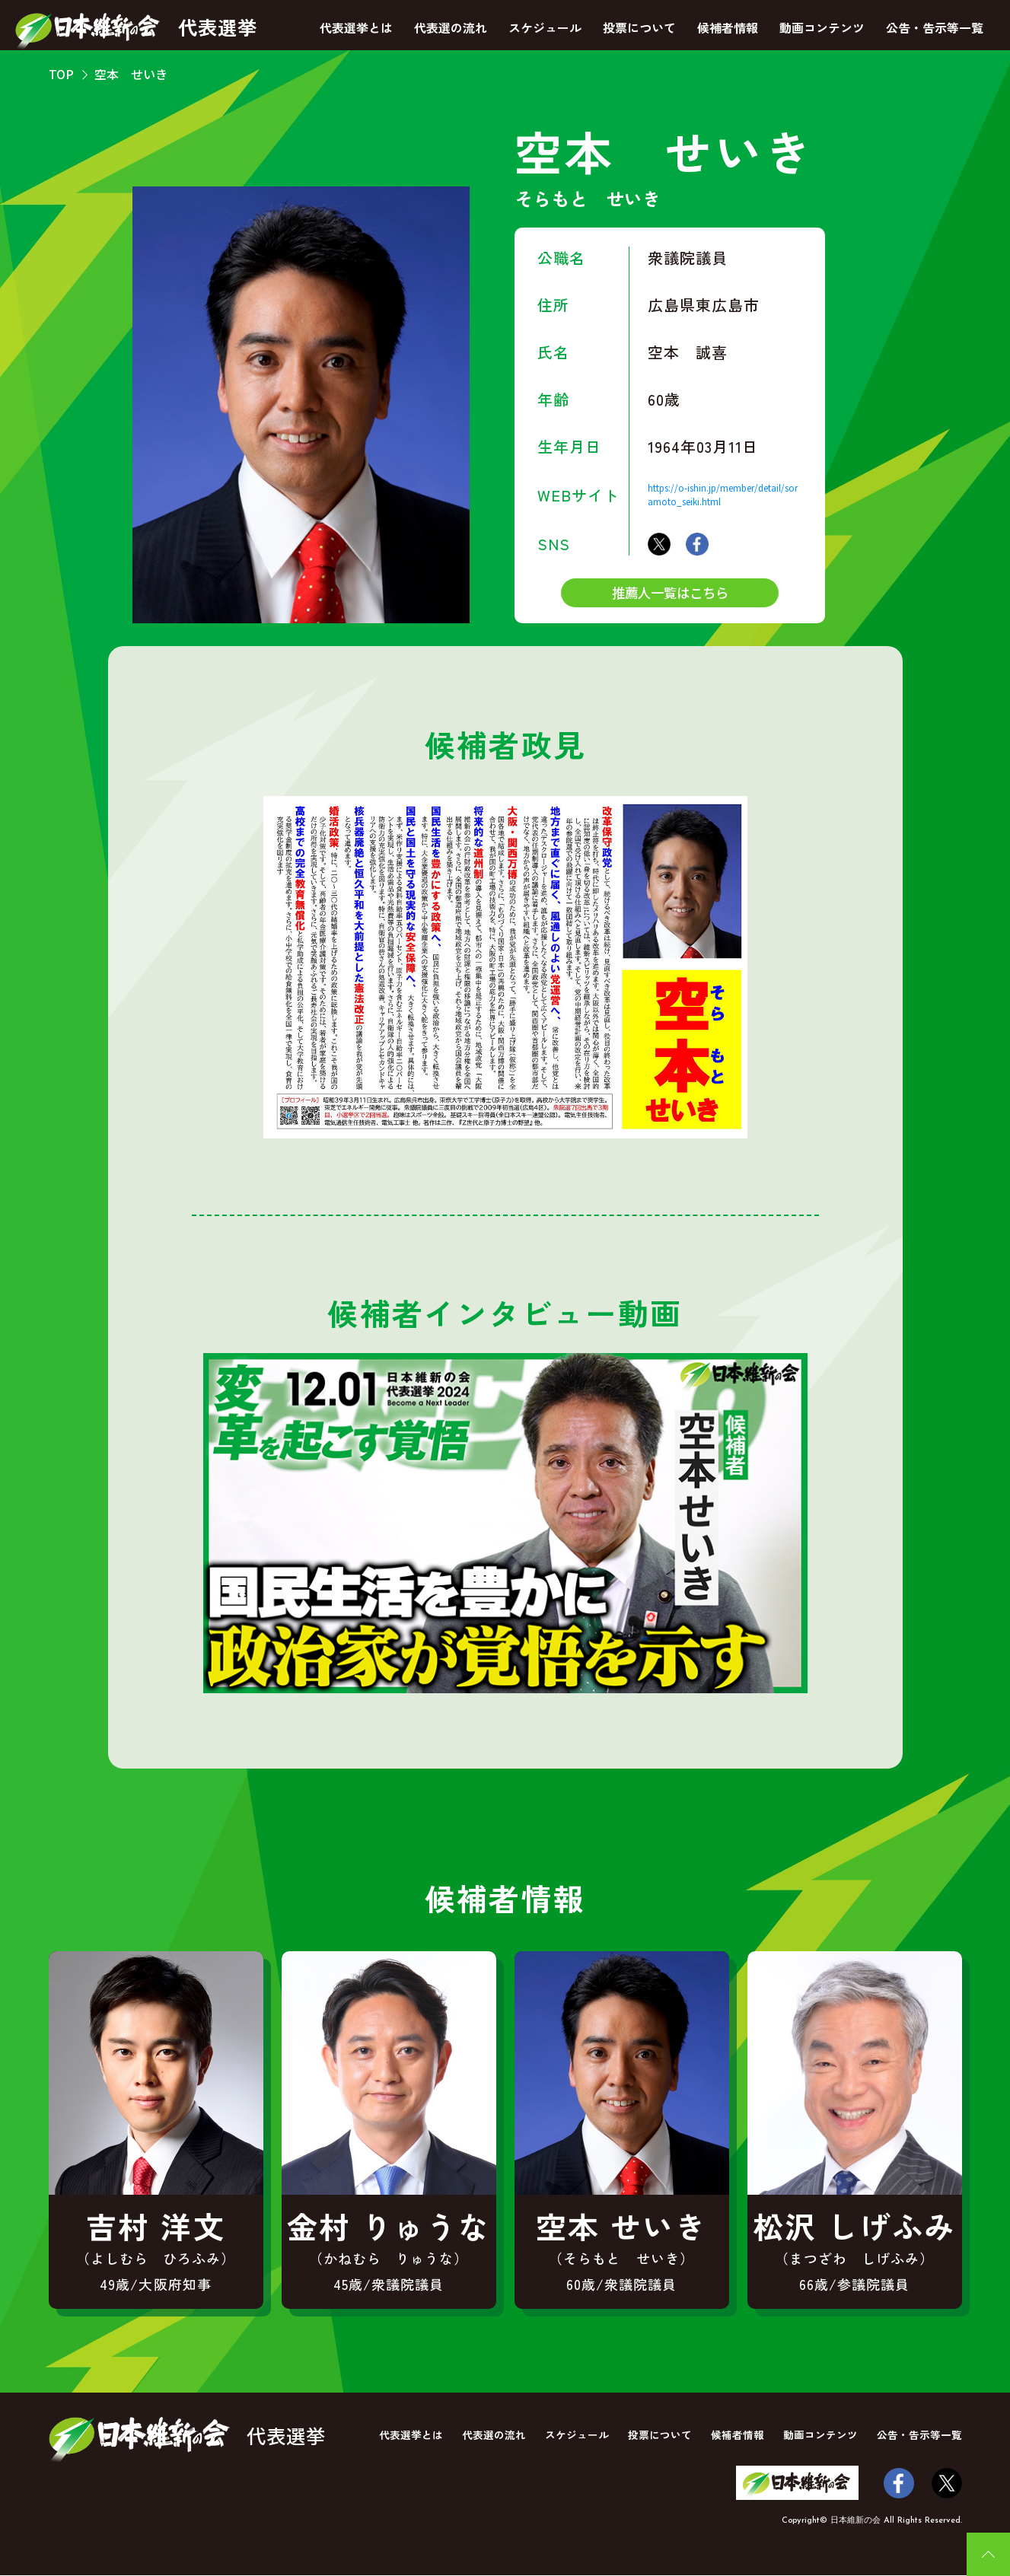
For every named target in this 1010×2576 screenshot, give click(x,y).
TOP (61, 74)
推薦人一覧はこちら (669, 593)
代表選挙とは (356, 27)
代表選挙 (137, 31)
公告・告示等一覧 (934, 27)
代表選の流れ (450, 27)
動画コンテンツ (822, 27)
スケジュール (544, 27)
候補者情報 (727, 27)
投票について (639, 27)
